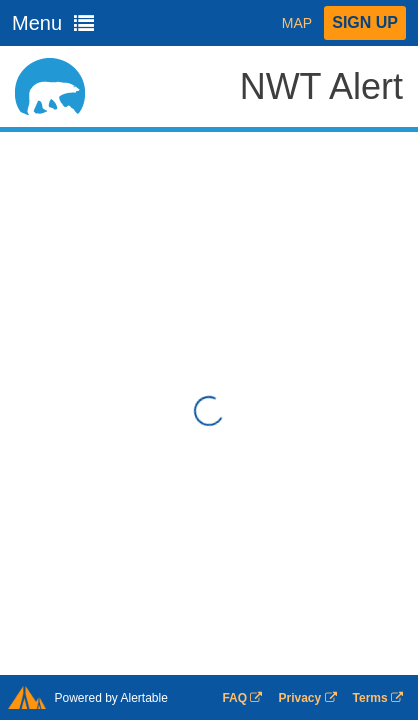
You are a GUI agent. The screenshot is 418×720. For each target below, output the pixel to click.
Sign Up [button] (365, 22)
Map (297, 23)
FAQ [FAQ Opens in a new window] (242, 698)
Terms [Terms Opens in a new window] (378, 698)
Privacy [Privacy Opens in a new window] (307, 698)
